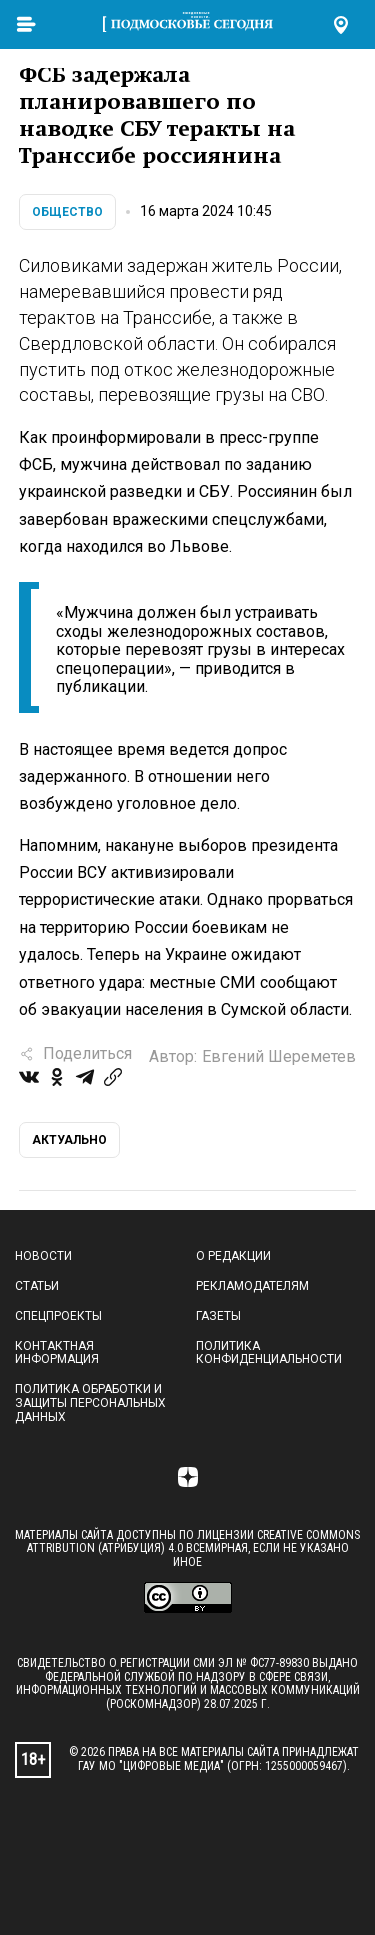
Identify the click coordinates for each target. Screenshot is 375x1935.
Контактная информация (57, 1353)
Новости (43, 1256)
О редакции (233, 1256)
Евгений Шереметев (279, 1056)
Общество (67, 212)
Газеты (218, 1316)
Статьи (37, 1286)
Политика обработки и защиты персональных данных (90, 1403)
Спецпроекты (58, 1316)
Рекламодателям (252, 1286)
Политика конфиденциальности (269, 1353)
